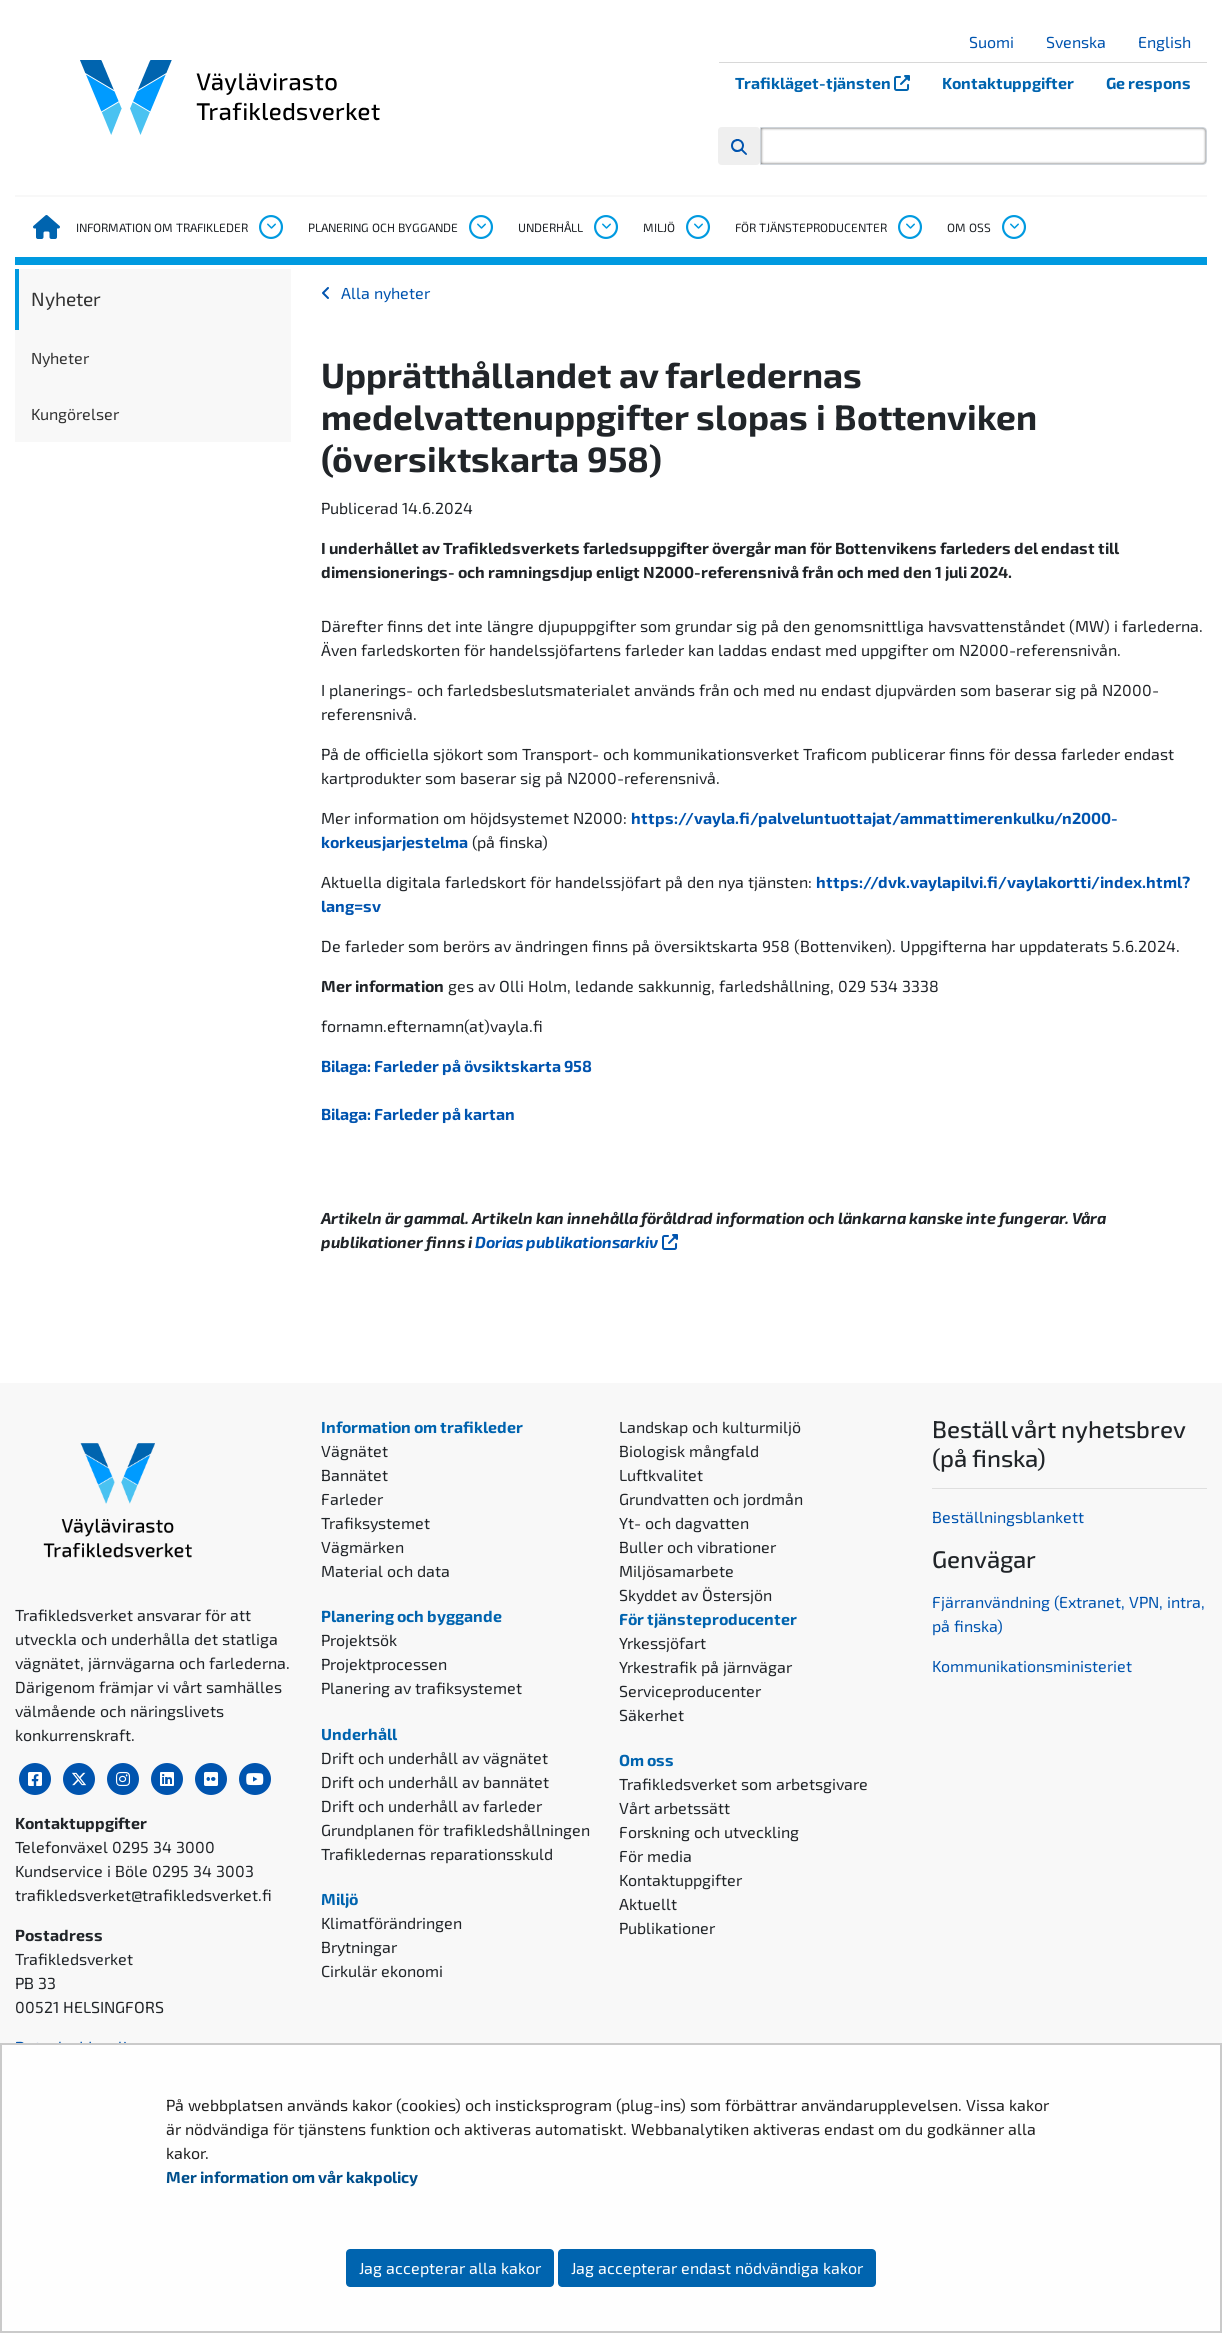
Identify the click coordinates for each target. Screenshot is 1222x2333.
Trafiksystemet (375, 1522)
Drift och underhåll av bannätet (435, 1781)
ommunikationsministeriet (1036, 1665)
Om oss (969, 227)
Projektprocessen (384, 1663)
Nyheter (66, 298)
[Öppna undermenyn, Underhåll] (605, 227)
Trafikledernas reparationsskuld (437, 1853)
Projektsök (359, 1639)
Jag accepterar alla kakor (450, 2267)
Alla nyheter (385, 292)
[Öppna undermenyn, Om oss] (1013, 227)
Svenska (1083, 41)
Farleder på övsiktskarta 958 (483, 1065)
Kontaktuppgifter (1008, 82)
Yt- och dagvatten (684, 1522)
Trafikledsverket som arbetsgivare (743, 1783)
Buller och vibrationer (697, 1546)
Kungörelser (75, 413)
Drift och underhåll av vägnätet (434, 1757)
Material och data (385, 1570)
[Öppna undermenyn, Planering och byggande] (480, 227)
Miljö (659, 227)
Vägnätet (354, 1450)
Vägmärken (362, 1546)
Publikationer (667, 1927)
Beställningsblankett (1010, 1516)
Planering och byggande (383, 227)
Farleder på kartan (444, 1113)
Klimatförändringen (391, 1922)
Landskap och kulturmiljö (710, 1426)
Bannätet (354, 1474)
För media (655, 1855)
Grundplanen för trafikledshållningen (455, 1829)
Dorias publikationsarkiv (578, 1241)
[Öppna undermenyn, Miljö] (697, 227)
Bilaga (344, 1065)
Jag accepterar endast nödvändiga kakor (717, 2267)
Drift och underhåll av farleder (431, 1805)
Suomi (999, 41)
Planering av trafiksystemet (421, 1687)
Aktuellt (648, 1903)
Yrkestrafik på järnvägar (705, 1666)
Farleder (352, 1498)
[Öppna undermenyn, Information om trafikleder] (270, 227)
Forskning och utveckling (709, 1831)
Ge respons (1148, 82)
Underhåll (550, 227)
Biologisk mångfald (689, 1450)
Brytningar (359, 1946)
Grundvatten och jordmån (711, 1498)
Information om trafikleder (162, 227)
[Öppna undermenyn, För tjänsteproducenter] (909, 227)
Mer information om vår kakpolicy (293, 2176)
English (1172, 41)
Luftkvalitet (661, 1474)
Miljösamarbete (676, 1570)
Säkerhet (651, 1714)
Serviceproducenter (690, 1690)
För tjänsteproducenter (811, 227)
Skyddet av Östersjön (695, 1594)
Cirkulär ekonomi (382, 1970)
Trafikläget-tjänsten (830, 82)
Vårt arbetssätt (674, 1807)
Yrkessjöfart (662, 1642)
